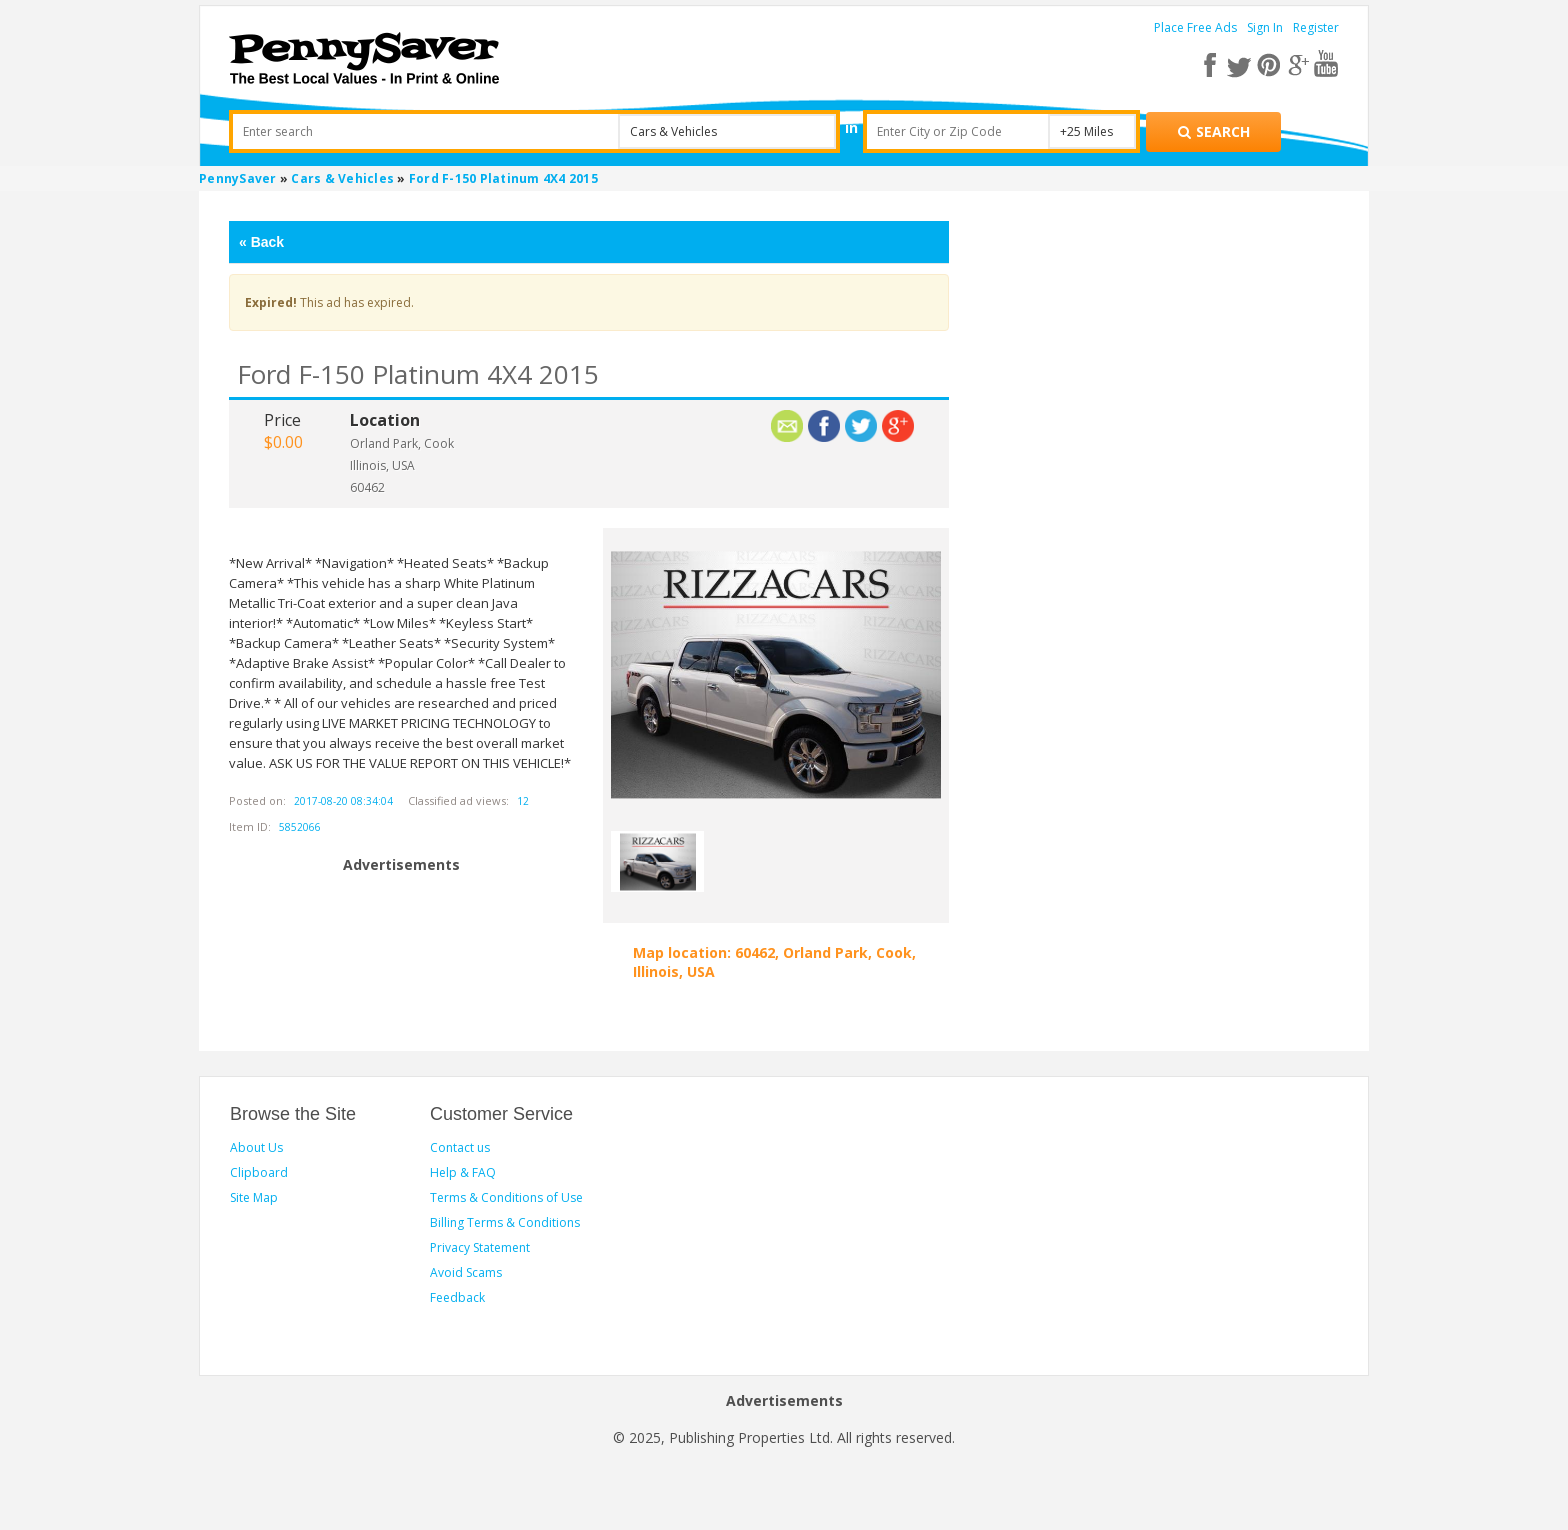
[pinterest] (1271, 64)
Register (1316, 27)
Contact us (460, 1147)
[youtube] (1325, 64)
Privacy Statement (480, 1247)
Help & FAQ (463, 1172)
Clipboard (259, 1172)
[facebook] (1217, 64)
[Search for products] (1213, 132)
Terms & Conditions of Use (506, 1197)
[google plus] (1298, 64)
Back (261, 242)
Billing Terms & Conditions (505, 1222)
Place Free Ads (1195, 27)
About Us (256, 1147)
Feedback (457, 1297)
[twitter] (1244, 64)
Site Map (254, 1197)
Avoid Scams (466, 1272)
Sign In (1265, 27)
